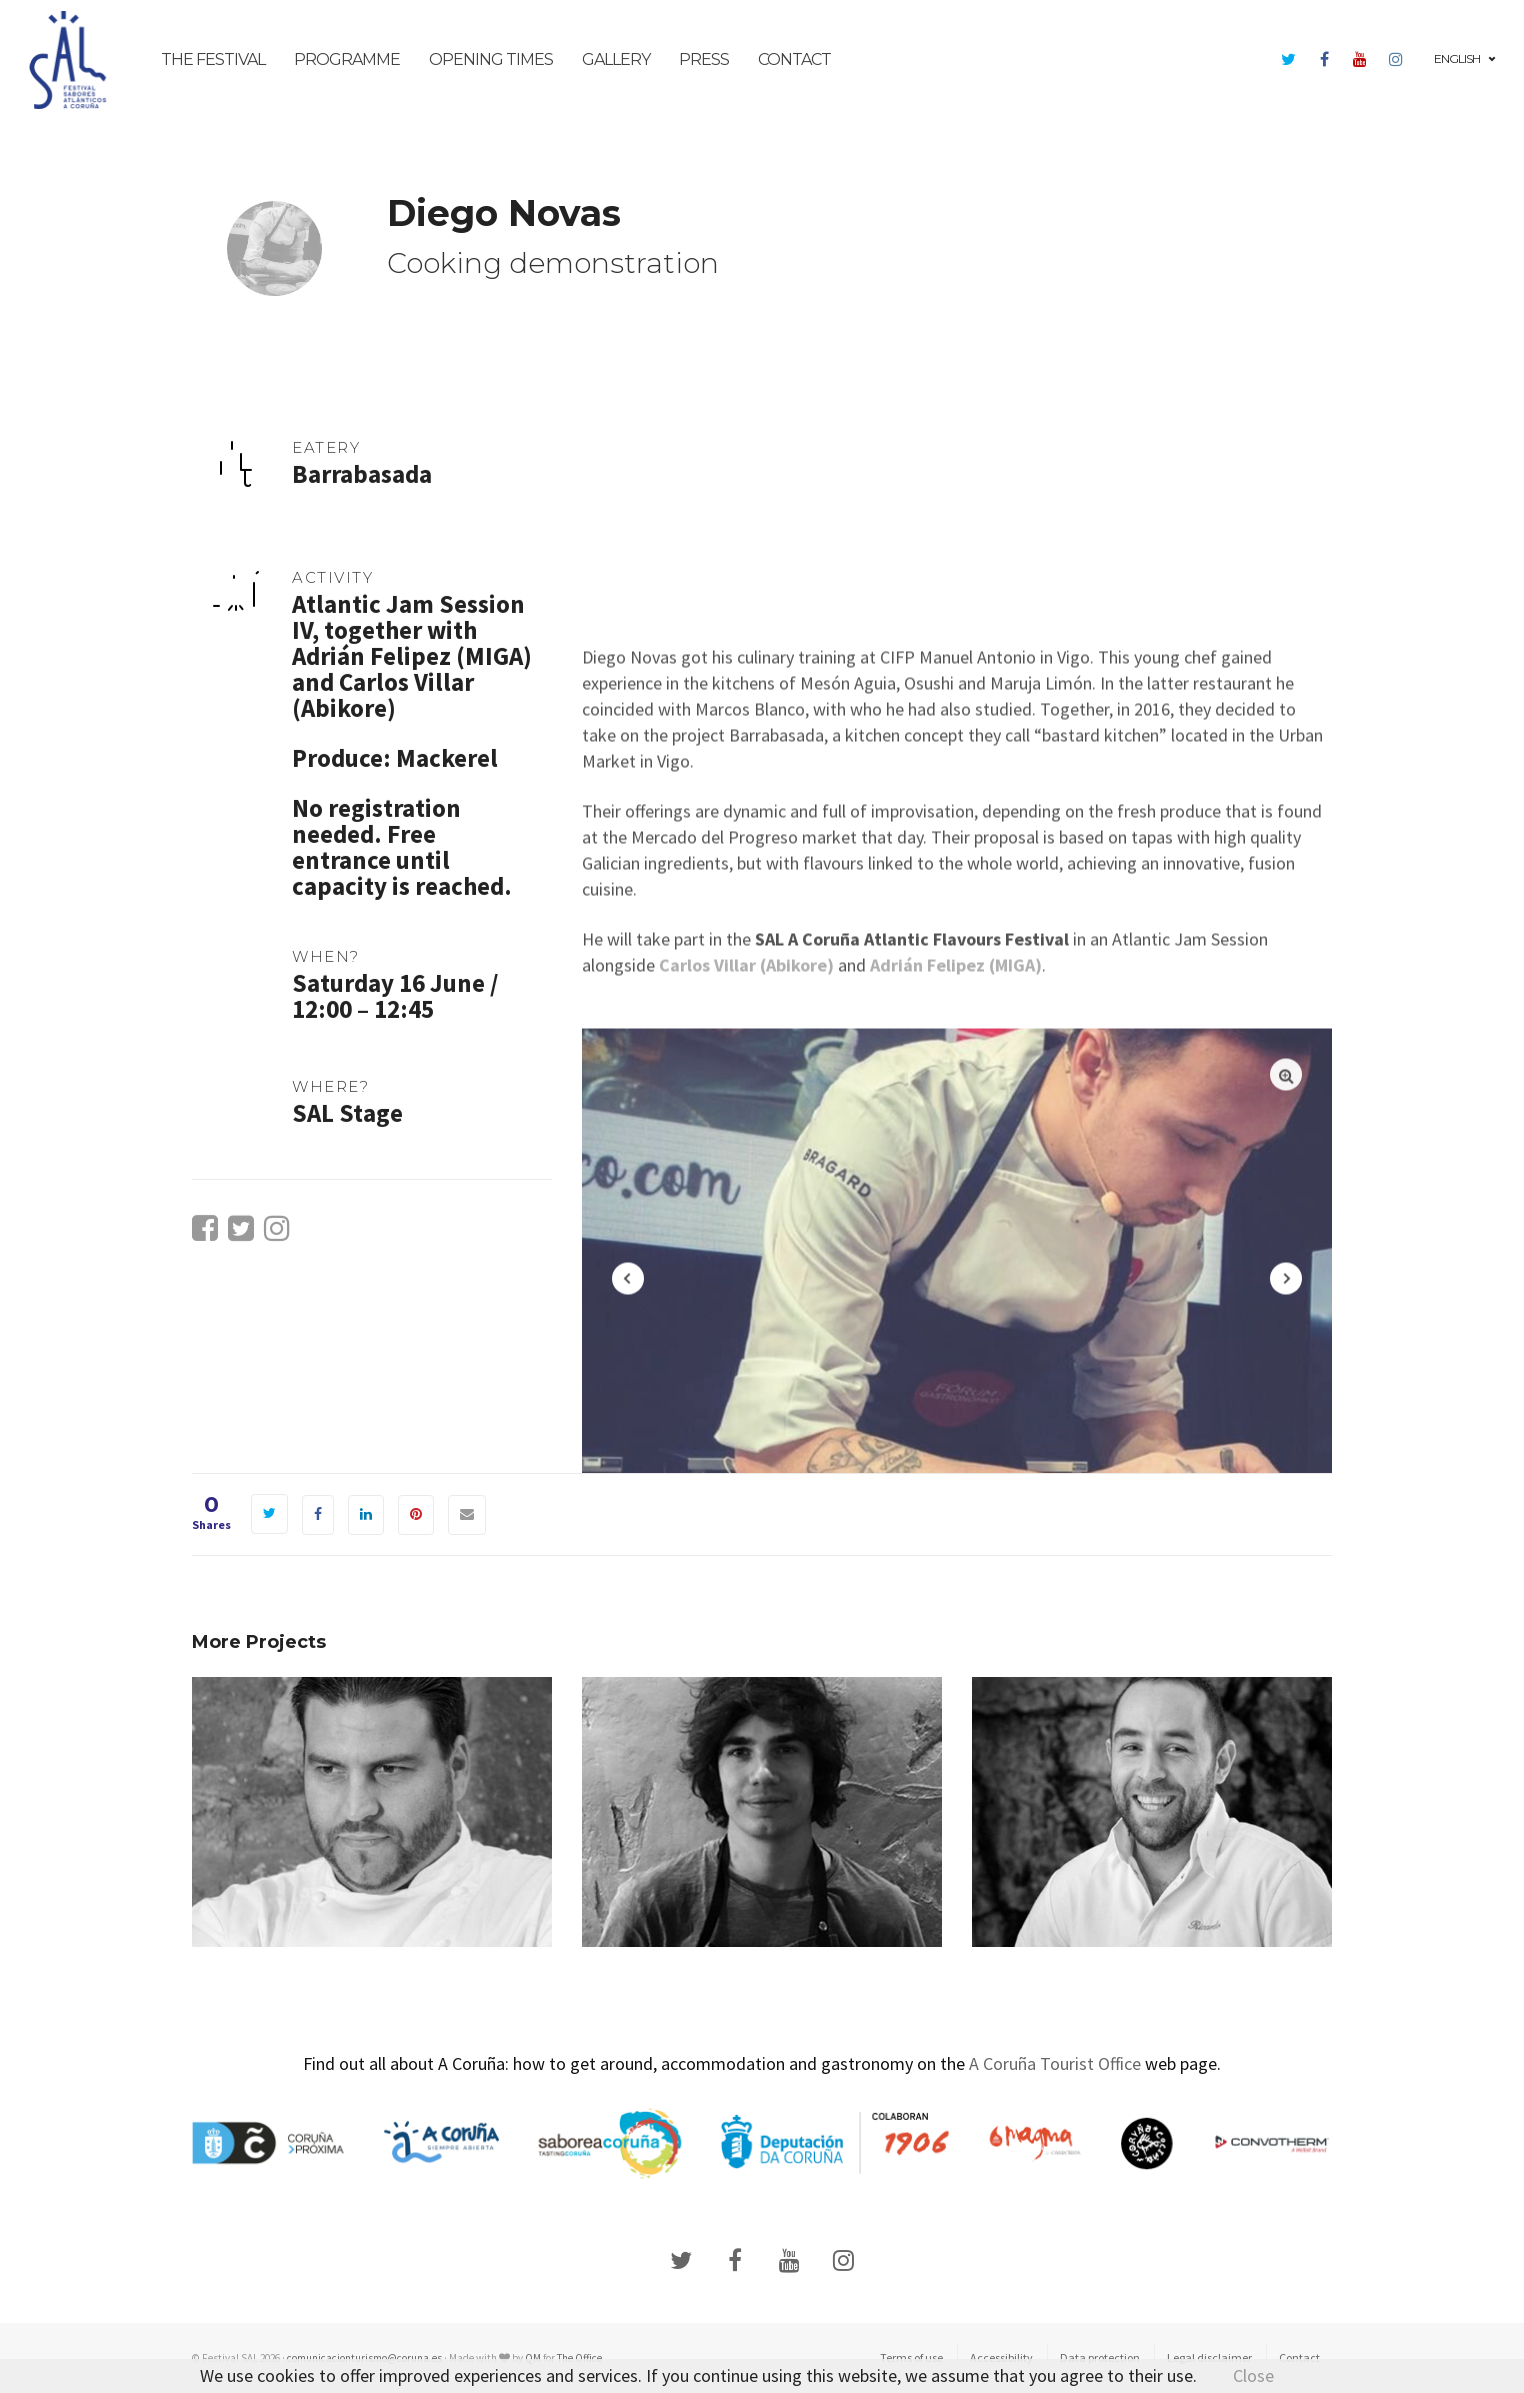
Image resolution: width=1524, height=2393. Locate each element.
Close (1253, 2375)
